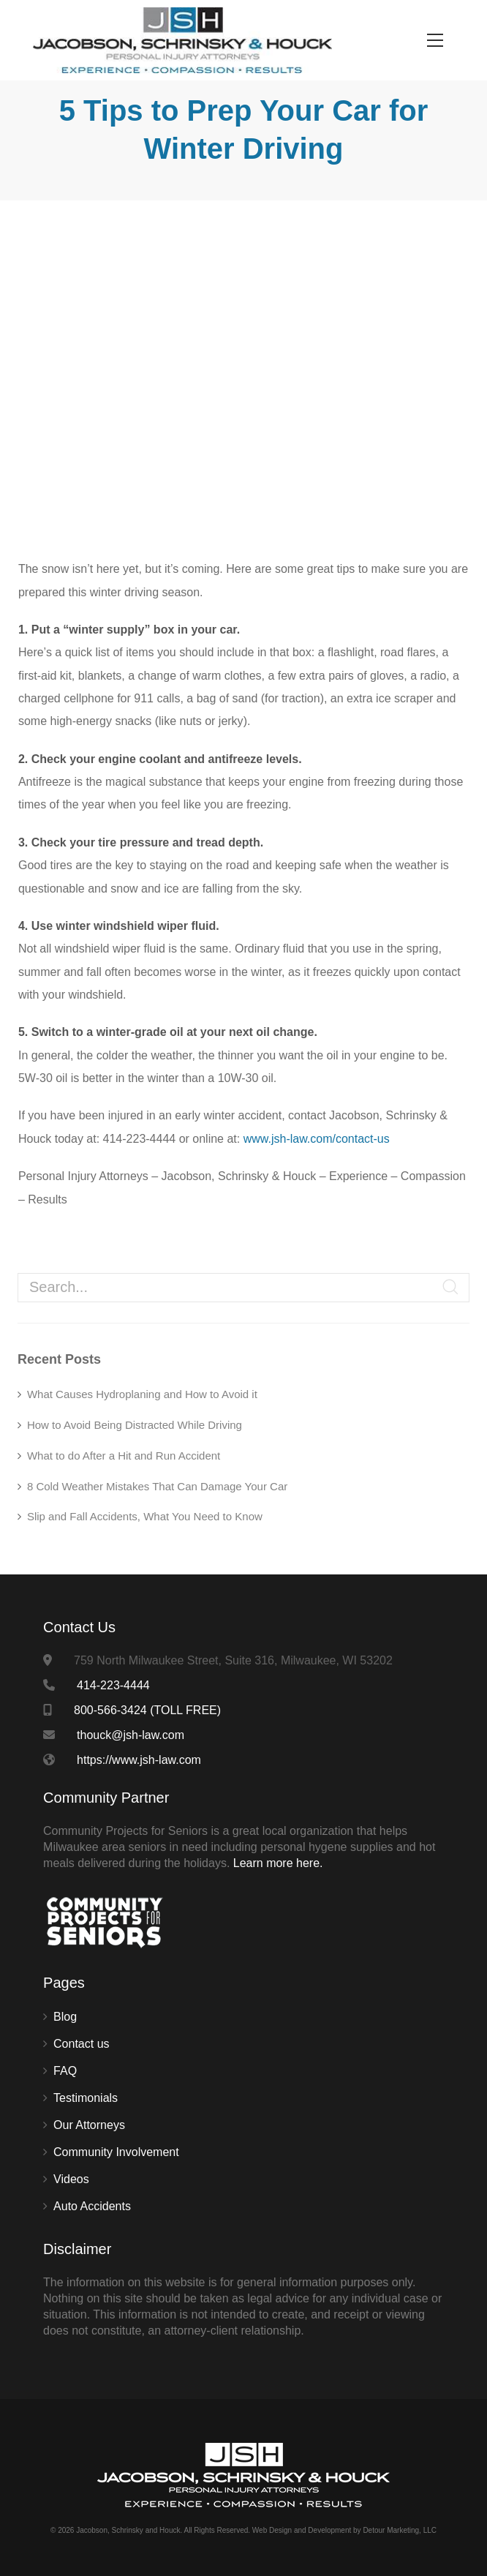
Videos (71, 2179)
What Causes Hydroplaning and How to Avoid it (142, 1394)
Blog (65, 2016)
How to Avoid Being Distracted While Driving (134, 1425)
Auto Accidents (92, 2206)
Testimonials (85, 2098)
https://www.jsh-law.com (139, 1760)
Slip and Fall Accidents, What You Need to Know (145, 1516)
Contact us (81, 2044)
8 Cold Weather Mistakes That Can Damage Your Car (157, 1486)
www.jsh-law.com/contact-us (317, 1139)
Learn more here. (278, 1863)
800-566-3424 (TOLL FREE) (147, 1710)
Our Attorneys (89, 2125)
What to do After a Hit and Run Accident (123, 1455)
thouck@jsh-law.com (130, 1735)
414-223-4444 (113, 1685)
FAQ (65, 2071)
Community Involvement (116, 2152)
